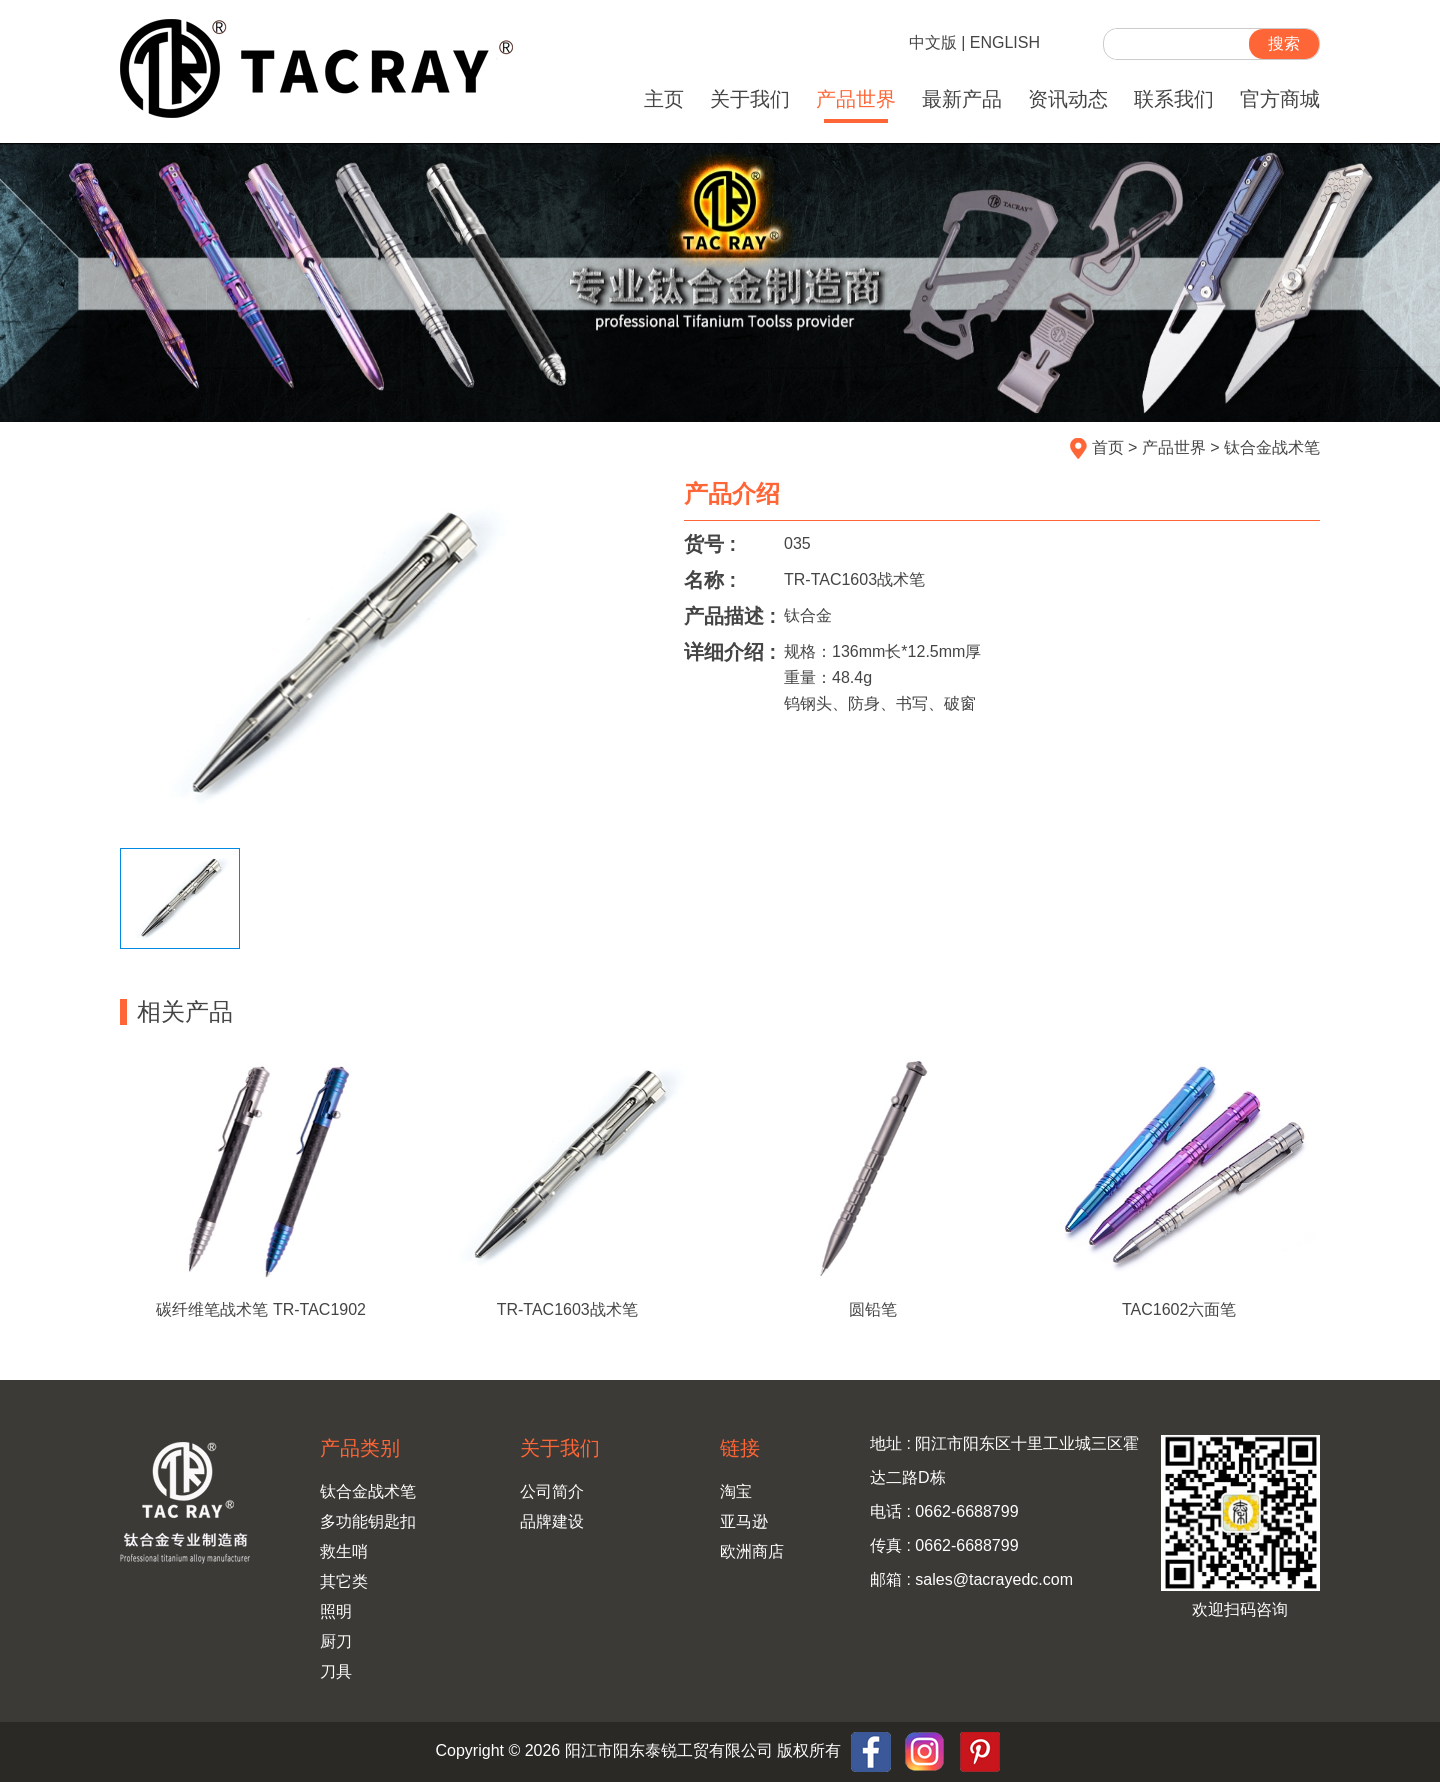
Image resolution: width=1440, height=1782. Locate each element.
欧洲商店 (752, 1551)
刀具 (336, 1671)
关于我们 (750, 99)
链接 (740, 1448)
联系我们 (1174, 99)
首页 (1108, 447)
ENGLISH (1005, 42)
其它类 (344, 1581)
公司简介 (552, 1491)
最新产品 (962, 99)
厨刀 (336, 1641)
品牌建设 (552, 1521)
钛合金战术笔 (1272, 447)
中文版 (933, 42)
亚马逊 (744, 1521)
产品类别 (360, 1448)
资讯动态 (1068, 99)
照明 (336, 1611)
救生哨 (344, 1551)
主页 (664, 99)
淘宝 (736, 1491)
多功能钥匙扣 (368, 1521)
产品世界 (856, 99)
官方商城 (1280, 99)
